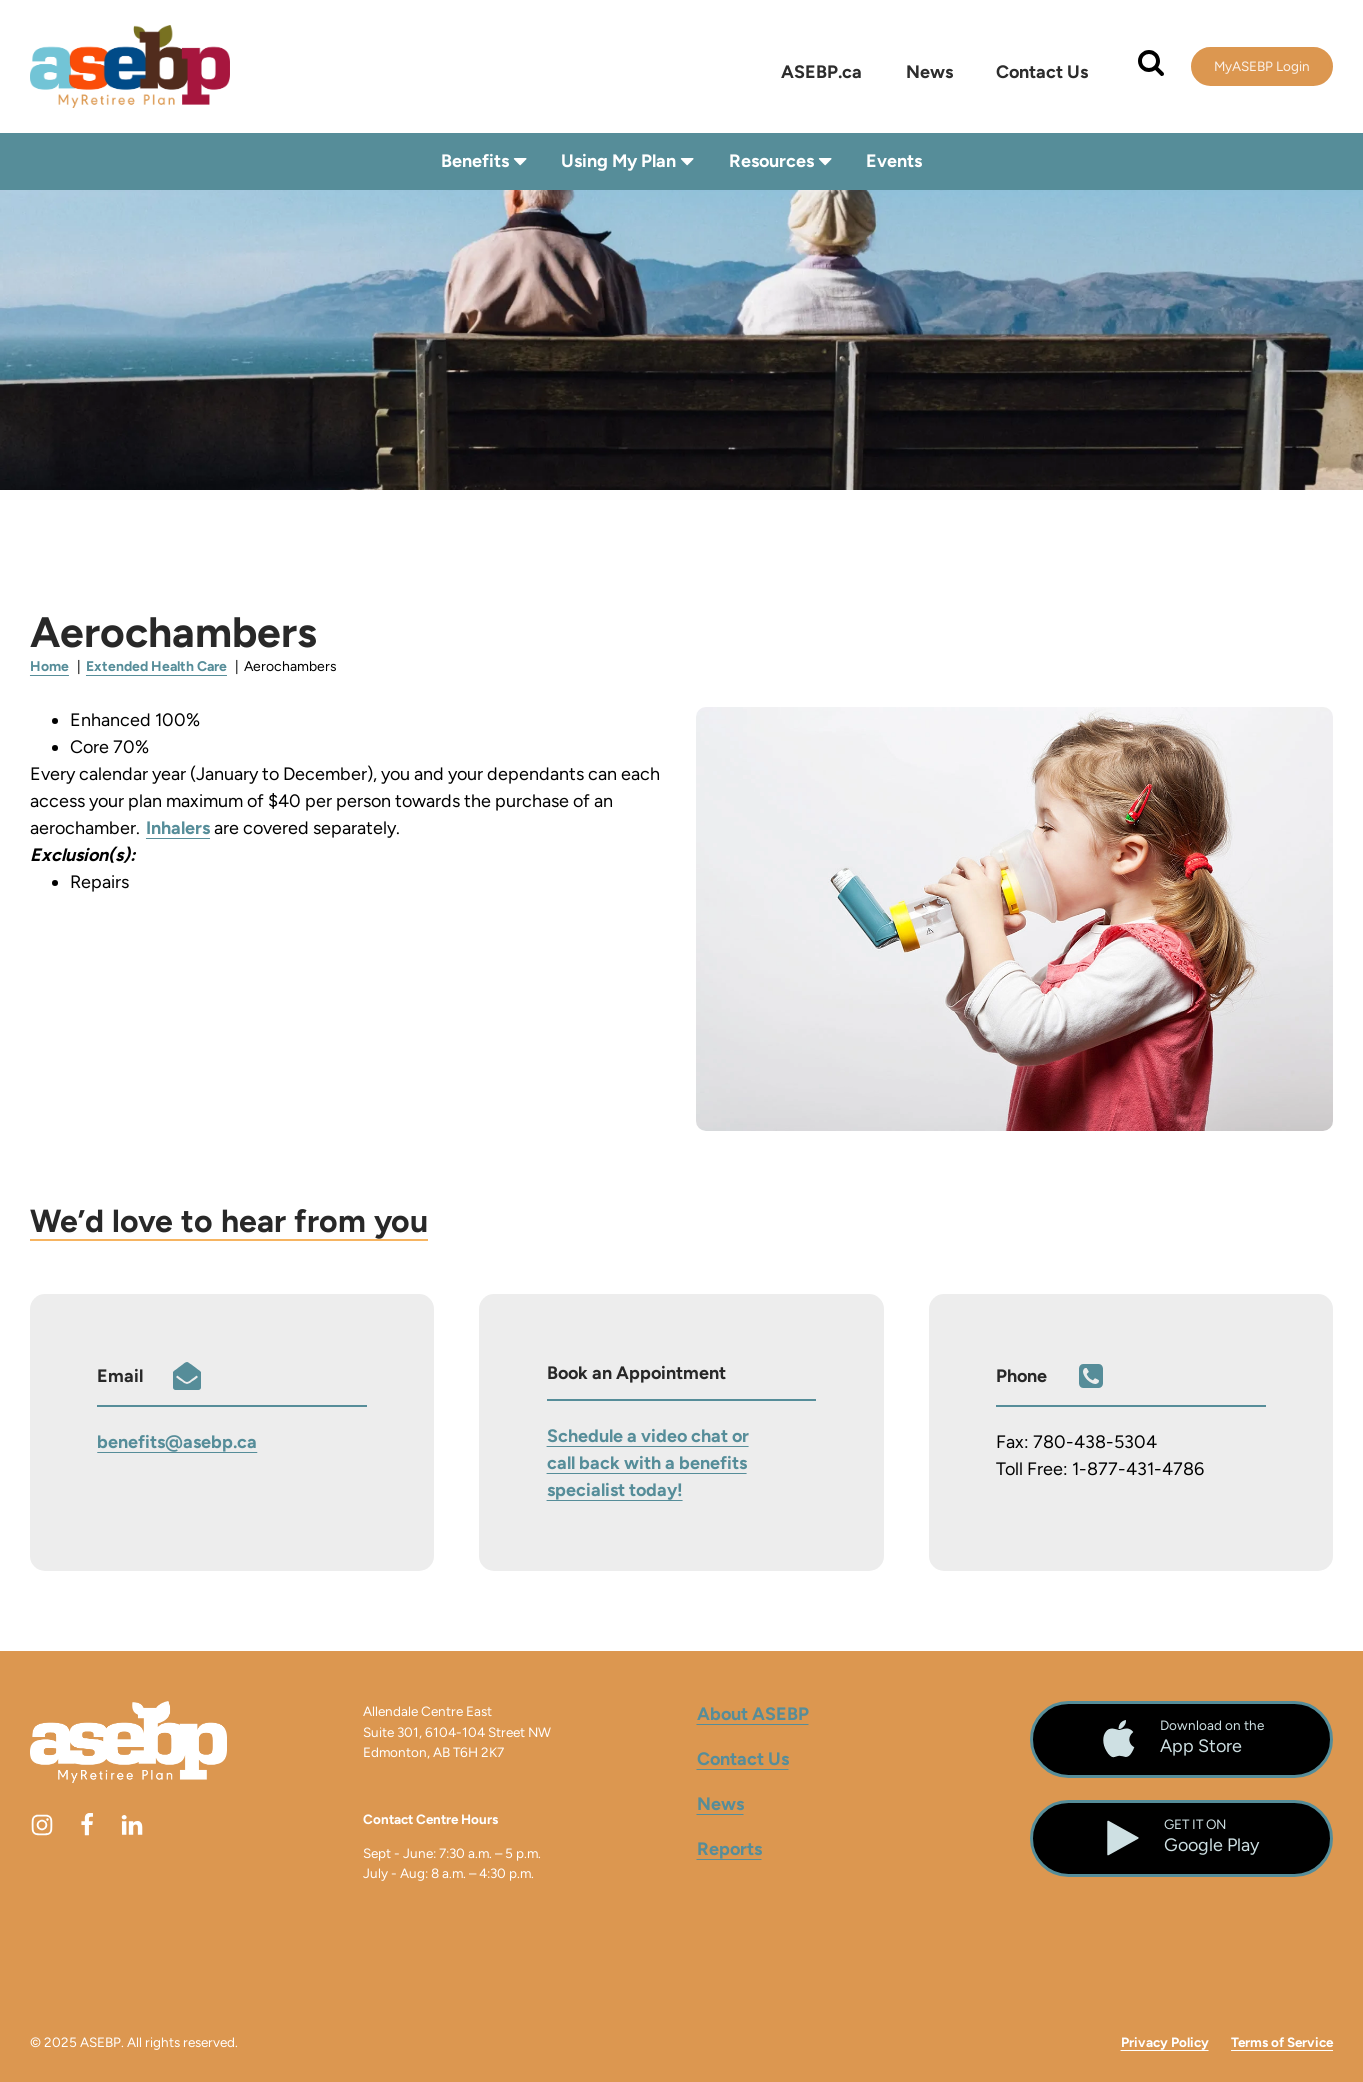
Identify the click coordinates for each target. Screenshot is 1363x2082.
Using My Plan (629, 161)
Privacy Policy (1165, 2042)
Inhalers (178, 827)
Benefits (486, 161)
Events (894, 160)
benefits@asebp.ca (177, 1441)
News (929, 72)
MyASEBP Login (1262, 66)
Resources (782, 161)
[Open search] (1151, 62)
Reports (729, 1848)
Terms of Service (1282, 2042)
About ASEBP (753, 1713)
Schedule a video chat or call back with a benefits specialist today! (648, 1462)
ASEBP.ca (821, 72)
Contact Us (1042, 72)
